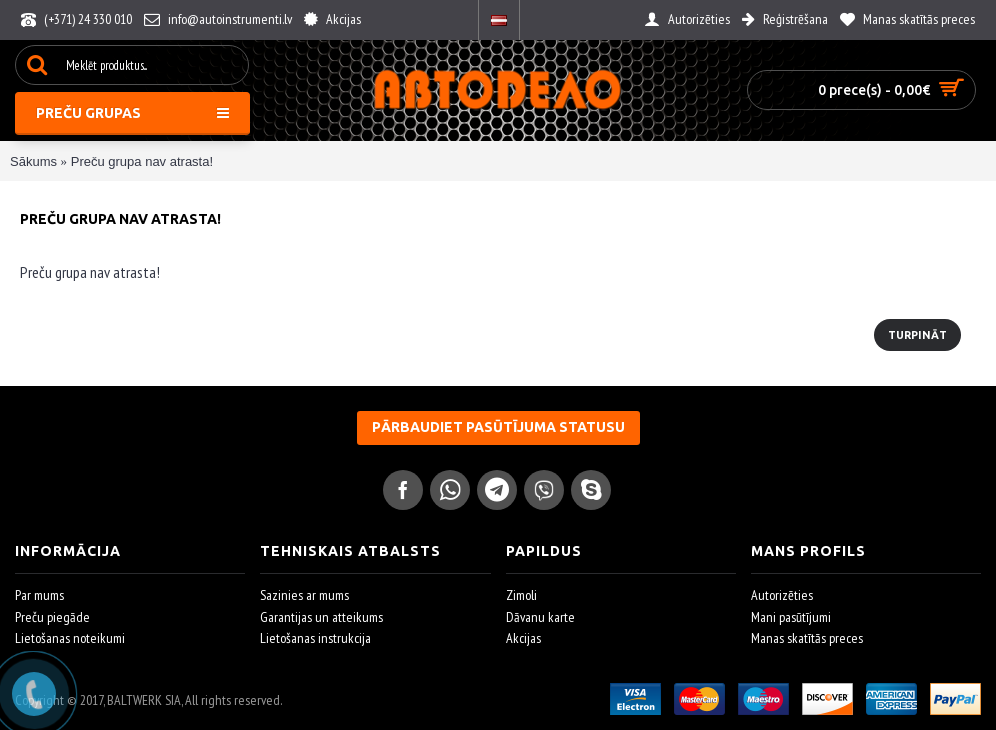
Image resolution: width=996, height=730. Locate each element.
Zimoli (521, 595)
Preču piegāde (52, 617)
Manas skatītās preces (807, 638)
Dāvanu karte (540, 617)
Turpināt (917, 335)
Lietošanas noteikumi (70, 638)
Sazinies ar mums (304, 595)
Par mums (39, 595)
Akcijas (523, 638)
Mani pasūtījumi (791, 617)
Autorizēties (782, 595)
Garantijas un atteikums (321, 617)
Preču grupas (132, 113)
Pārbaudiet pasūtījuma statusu (498, 427)
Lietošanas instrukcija (315, 638)
